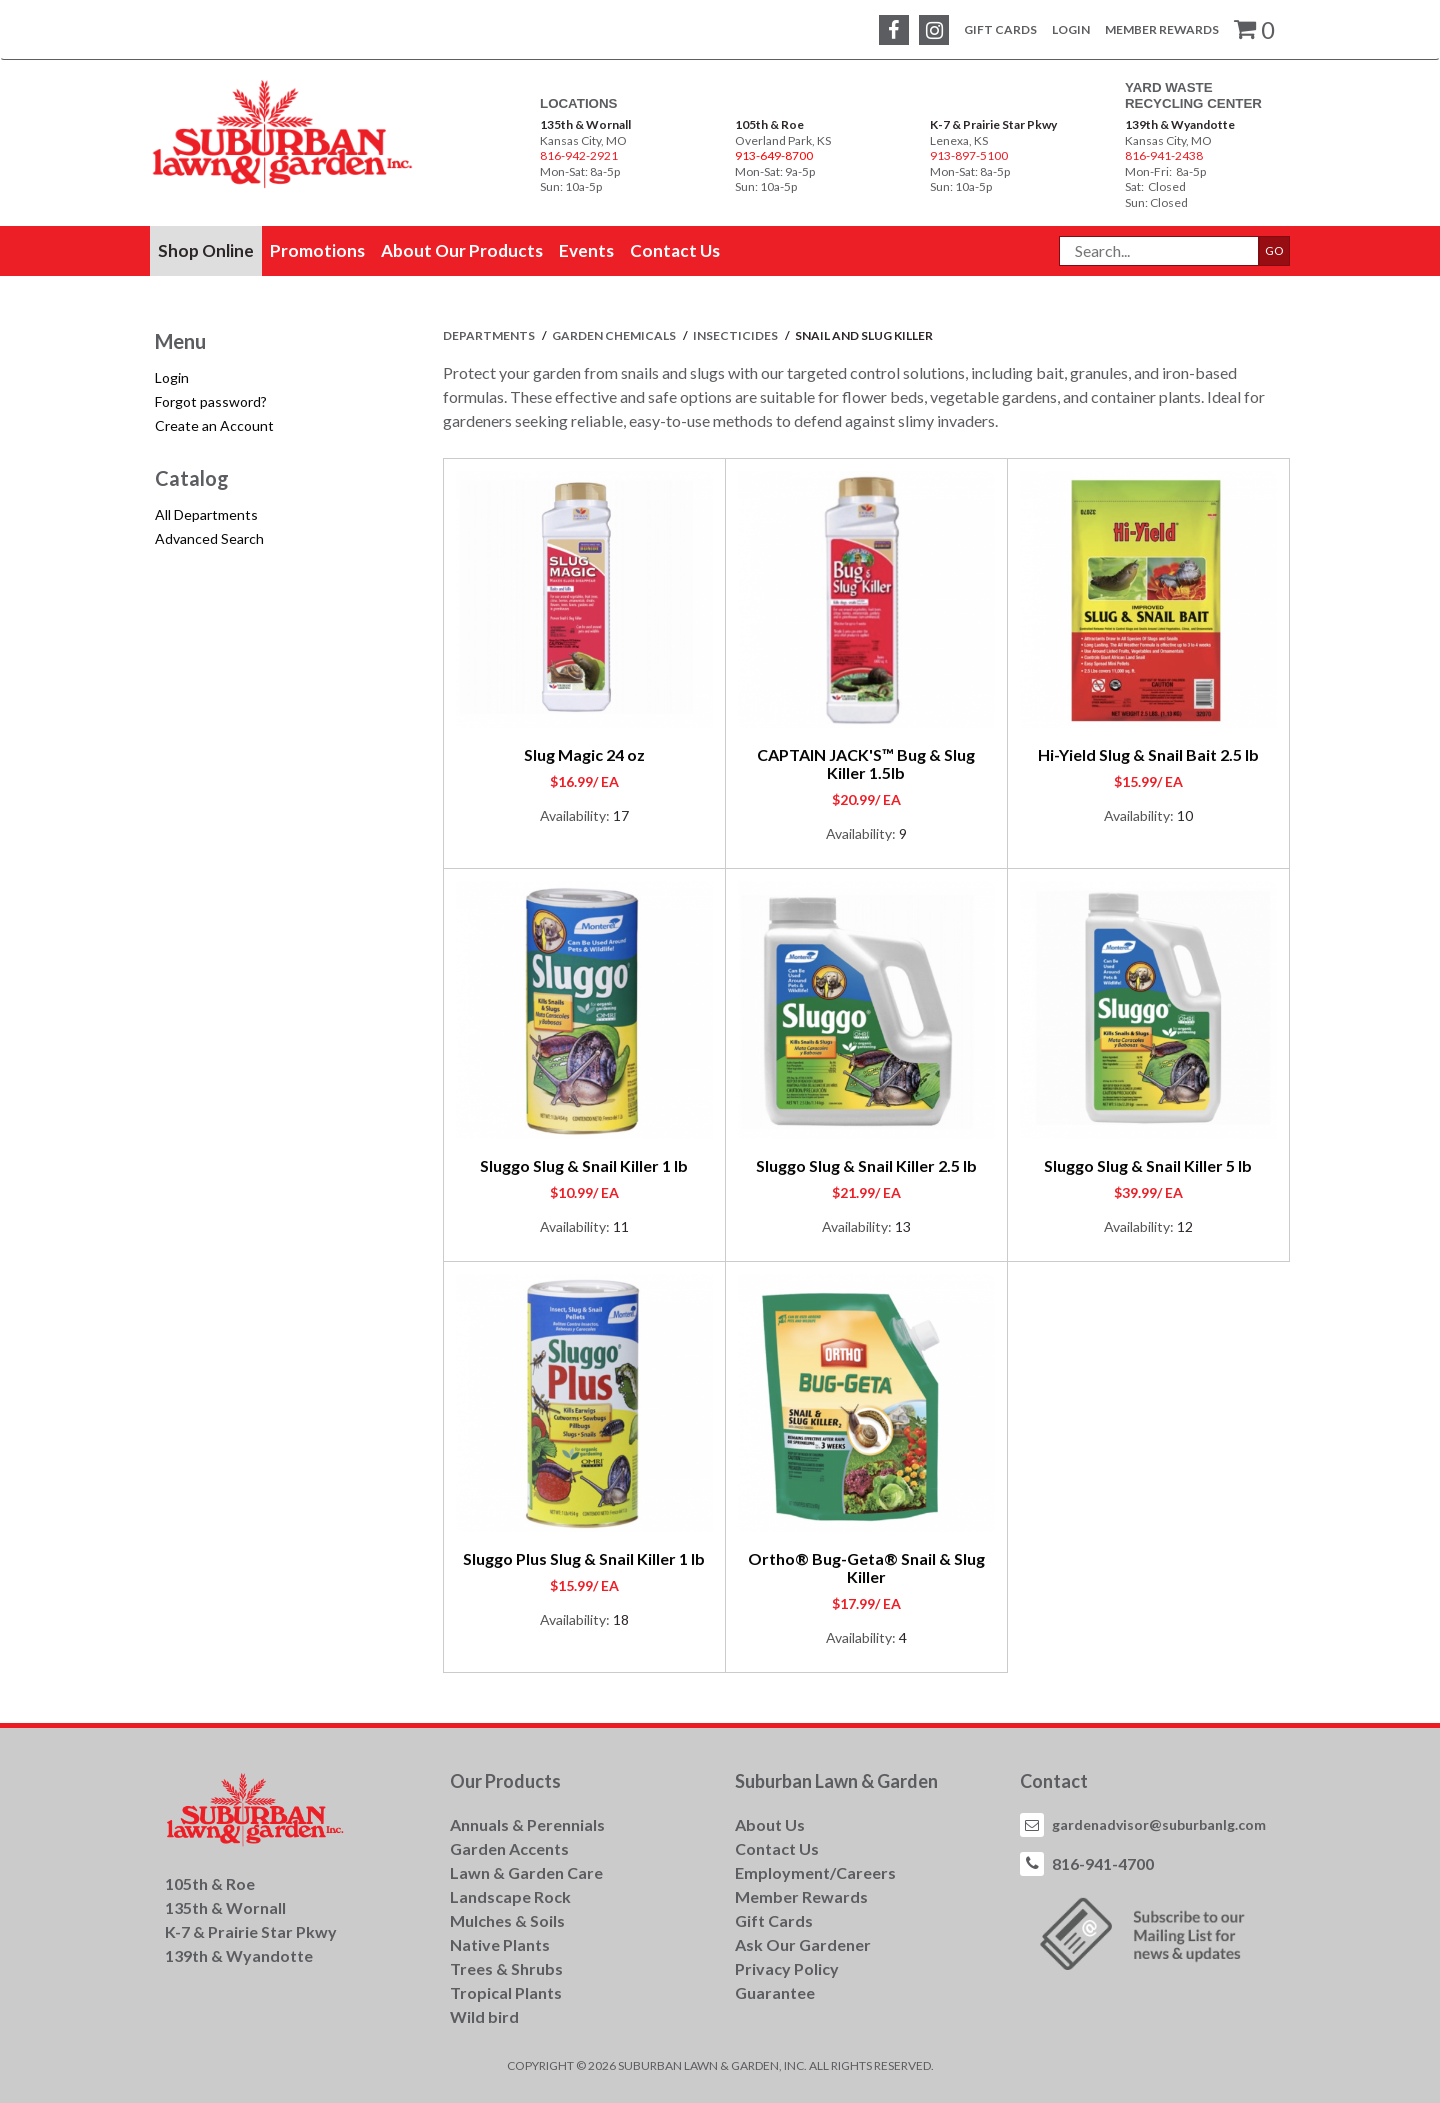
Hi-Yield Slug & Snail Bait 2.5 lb (1148, 754)
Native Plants (500, 1944)
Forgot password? (211, 401)
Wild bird (484, 2016)
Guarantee (775, 1992)
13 (903, 1226)
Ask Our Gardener (803, 1944)
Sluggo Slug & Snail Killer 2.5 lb (866, 1165)
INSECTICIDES (736, 335)
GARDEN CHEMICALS (615, 335)
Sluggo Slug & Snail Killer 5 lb (1148, 1165)
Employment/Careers (815, 1872)
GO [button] (1274, 250)
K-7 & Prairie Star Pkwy (993, 124)
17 (621, 815)
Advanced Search (209, 538)
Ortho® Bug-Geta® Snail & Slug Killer (866, 1567)
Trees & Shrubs (506, 1968)
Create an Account (214, 425)
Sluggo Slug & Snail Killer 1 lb (584, 1165)
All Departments (206, 514)
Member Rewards (1162, 29)
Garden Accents (509, 1848)
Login (1071, 29)
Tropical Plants (506, 1992)
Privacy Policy (787, 1968)
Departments (490, 335)
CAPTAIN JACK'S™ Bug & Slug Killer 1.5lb (866, 763)
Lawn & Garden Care (526, 1872)
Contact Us (777, 1848)
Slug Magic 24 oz (584, 754)
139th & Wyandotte (1180, 124)
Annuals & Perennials (527, 1824)
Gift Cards (1000, 29)
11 (621, 1226)
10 (1185, 815)
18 (621, 1619)
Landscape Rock (510, 1896)
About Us (770, 1824)
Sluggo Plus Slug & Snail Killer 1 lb (584, 1558)
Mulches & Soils (507, 1920)
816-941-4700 (1103, 1863)
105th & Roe (769, 124)
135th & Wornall (585, 124)
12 (1185, 1226)
